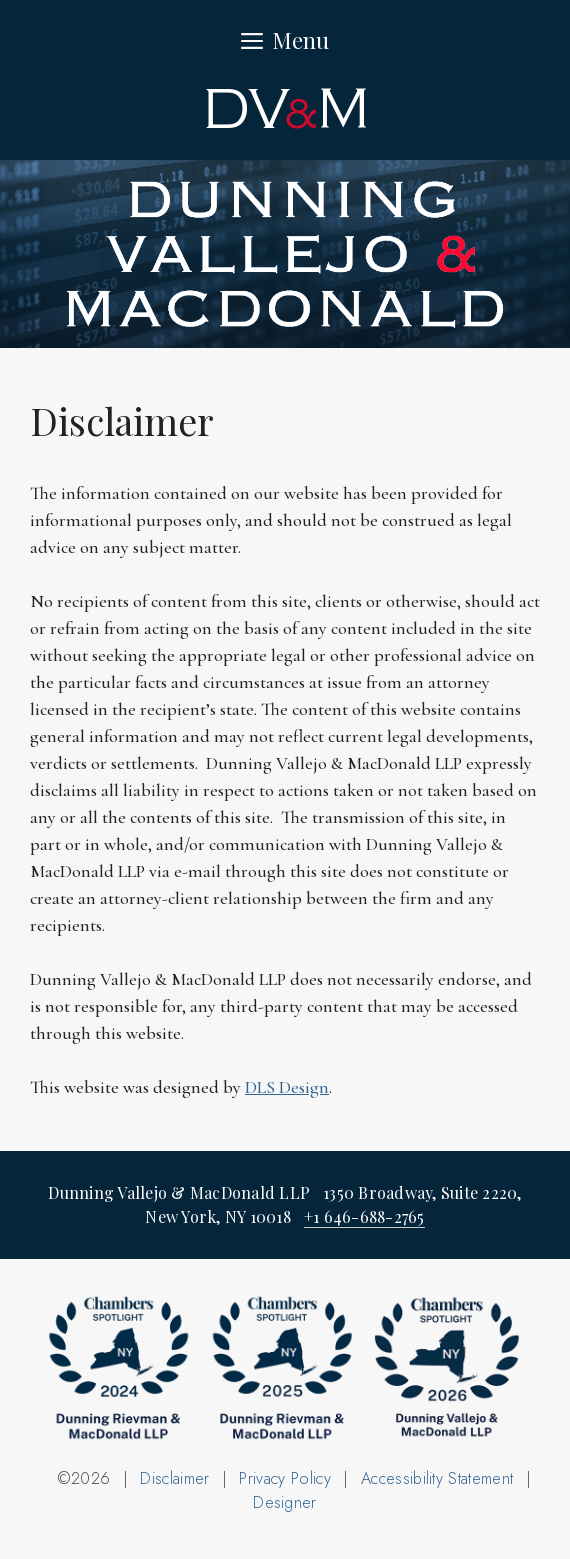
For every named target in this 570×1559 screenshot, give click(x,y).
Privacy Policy (284, 1478)
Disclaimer (174, 1478)
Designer (285, 1502)
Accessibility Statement (437, 1478)
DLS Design (287, 1087)
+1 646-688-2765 (364, 1216)
